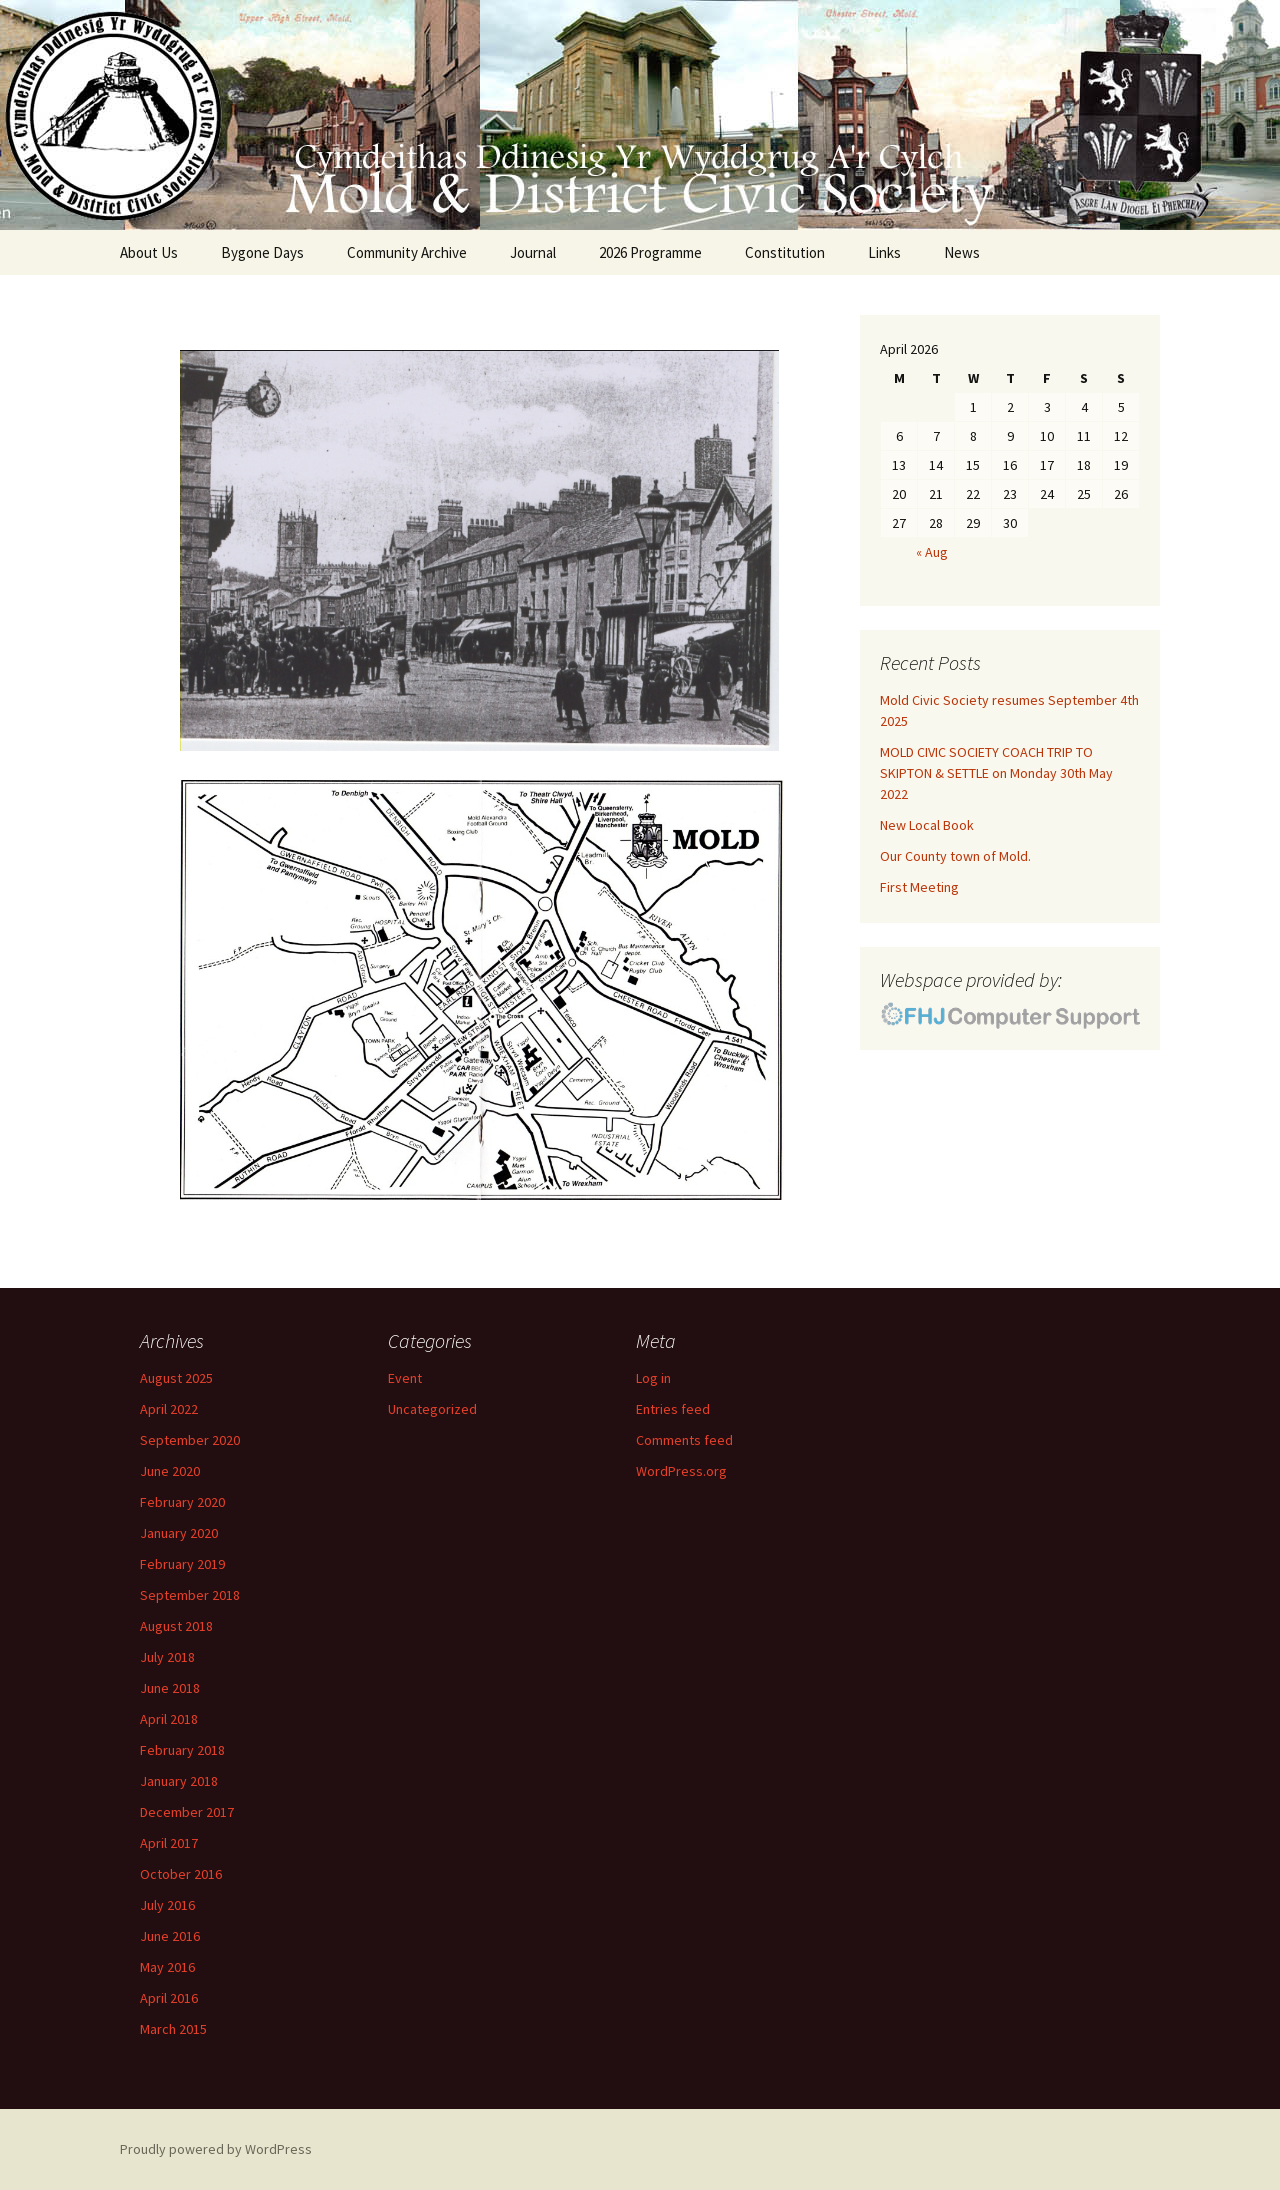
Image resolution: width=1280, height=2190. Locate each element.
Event (405, 1378)
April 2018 (169, 1719)
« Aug (932, 552)
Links (884, 252)
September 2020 (190, 1440)
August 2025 (176, 1378)
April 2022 (169, 1409)
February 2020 (182, 1502)
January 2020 (179, 1533)
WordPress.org (681, 1471)
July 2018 (167, 1657)
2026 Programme (650, 252)
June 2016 (170, 1936)
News (962, 252)
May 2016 (167, 1967)
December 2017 (187, 1812)
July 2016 (167, 1905)
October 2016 (181, 1874)
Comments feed (684, 1440)
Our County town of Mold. (955, 856)
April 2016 (169, 1998)
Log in (653, 1378)
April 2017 (169, 1843)
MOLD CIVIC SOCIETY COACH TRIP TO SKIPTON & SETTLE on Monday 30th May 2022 (996, 773)
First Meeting (919, 887)
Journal (533, 252)
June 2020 (170, 1471)
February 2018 (182, 1750)
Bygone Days (262, 252)
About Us (149, 252)
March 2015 (173, 2029)
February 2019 (182, 1564)
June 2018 (170, 1688)
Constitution (785, 252)
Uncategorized (432, 1409)
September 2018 (190, 1595)
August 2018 (176, 1626)
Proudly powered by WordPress (216, 2149)
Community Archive (407, 252)
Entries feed (673, 1409)
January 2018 (179, 1781)
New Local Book (927, 825)
